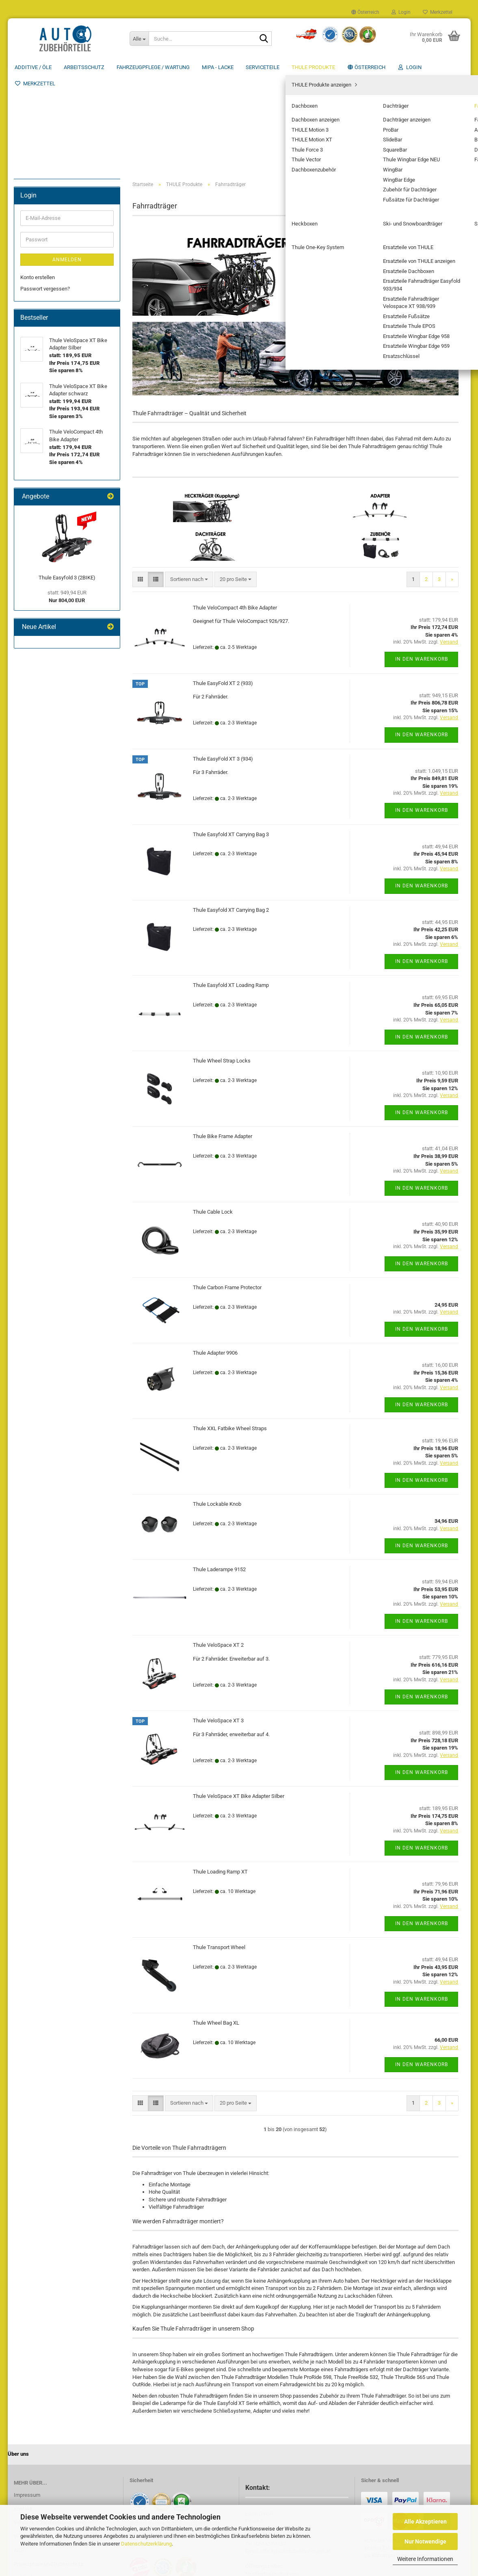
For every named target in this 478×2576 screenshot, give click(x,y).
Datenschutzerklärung (146, 2544)
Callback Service (33, 2481)
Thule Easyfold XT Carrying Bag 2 (231, 813)
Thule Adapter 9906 (215, 1256)
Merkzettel (437, 12)
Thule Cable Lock (213, 1115)
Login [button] (401, 12)
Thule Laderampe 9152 (219, 1473)
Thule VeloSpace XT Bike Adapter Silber (238, 1700)
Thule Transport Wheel (219, 1851)
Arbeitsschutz (84, 67)
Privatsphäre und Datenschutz (48, 2468)
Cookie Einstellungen (38, 2494)
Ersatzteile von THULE (51, 335)
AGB (19, 2454)
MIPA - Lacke (218, 67)
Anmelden (67, 422)
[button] (365, 12)
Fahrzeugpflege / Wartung (153, 67)
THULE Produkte (313, 67)
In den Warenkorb (421, 563)
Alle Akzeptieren (425, 2521)
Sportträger (39, 312)
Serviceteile (262, 67)
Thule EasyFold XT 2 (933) (223, 587)
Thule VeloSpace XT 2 (218, 1549)
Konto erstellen (37, 439)
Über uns (453, 67)
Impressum (27, 2399)
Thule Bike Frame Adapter (222, 1040)
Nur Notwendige (425, 2541)
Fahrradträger (41, 219)
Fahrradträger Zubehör (58, 277)
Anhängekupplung (53, 242)
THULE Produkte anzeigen (56, 184)
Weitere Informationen (425, 2559)
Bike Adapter (47, 254)
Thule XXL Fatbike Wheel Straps (230, 1332)
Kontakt (23, 2412)
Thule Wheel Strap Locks (222, 964)
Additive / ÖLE (33, 67)
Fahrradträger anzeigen (58, 231)
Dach (38, 265)
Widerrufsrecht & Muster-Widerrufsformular (64, 2440)
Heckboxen (39, 288)
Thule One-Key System (52, 323)
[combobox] (189, 483)
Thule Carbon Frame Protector (227, 1191)
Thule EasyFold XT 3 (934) (223, 662)
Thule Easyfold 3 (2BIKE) (67, 740)
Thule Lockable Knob (217, 1408)
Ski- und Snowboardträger (56, 300)
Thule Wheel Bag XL (216, 1926)
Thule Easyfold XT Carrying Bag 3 (231, 738)
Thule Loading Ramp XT (220, 1775)
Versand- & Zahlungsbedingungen (52, 2426)
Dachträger (39, 207)
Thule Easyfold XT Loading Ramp (231, 889)
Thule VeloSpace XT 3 (218, 1624)
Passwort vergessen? (45, 451)
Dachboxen (39, 196)
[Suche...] (139, 38)
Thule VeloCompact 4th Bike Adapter (235, 511)
